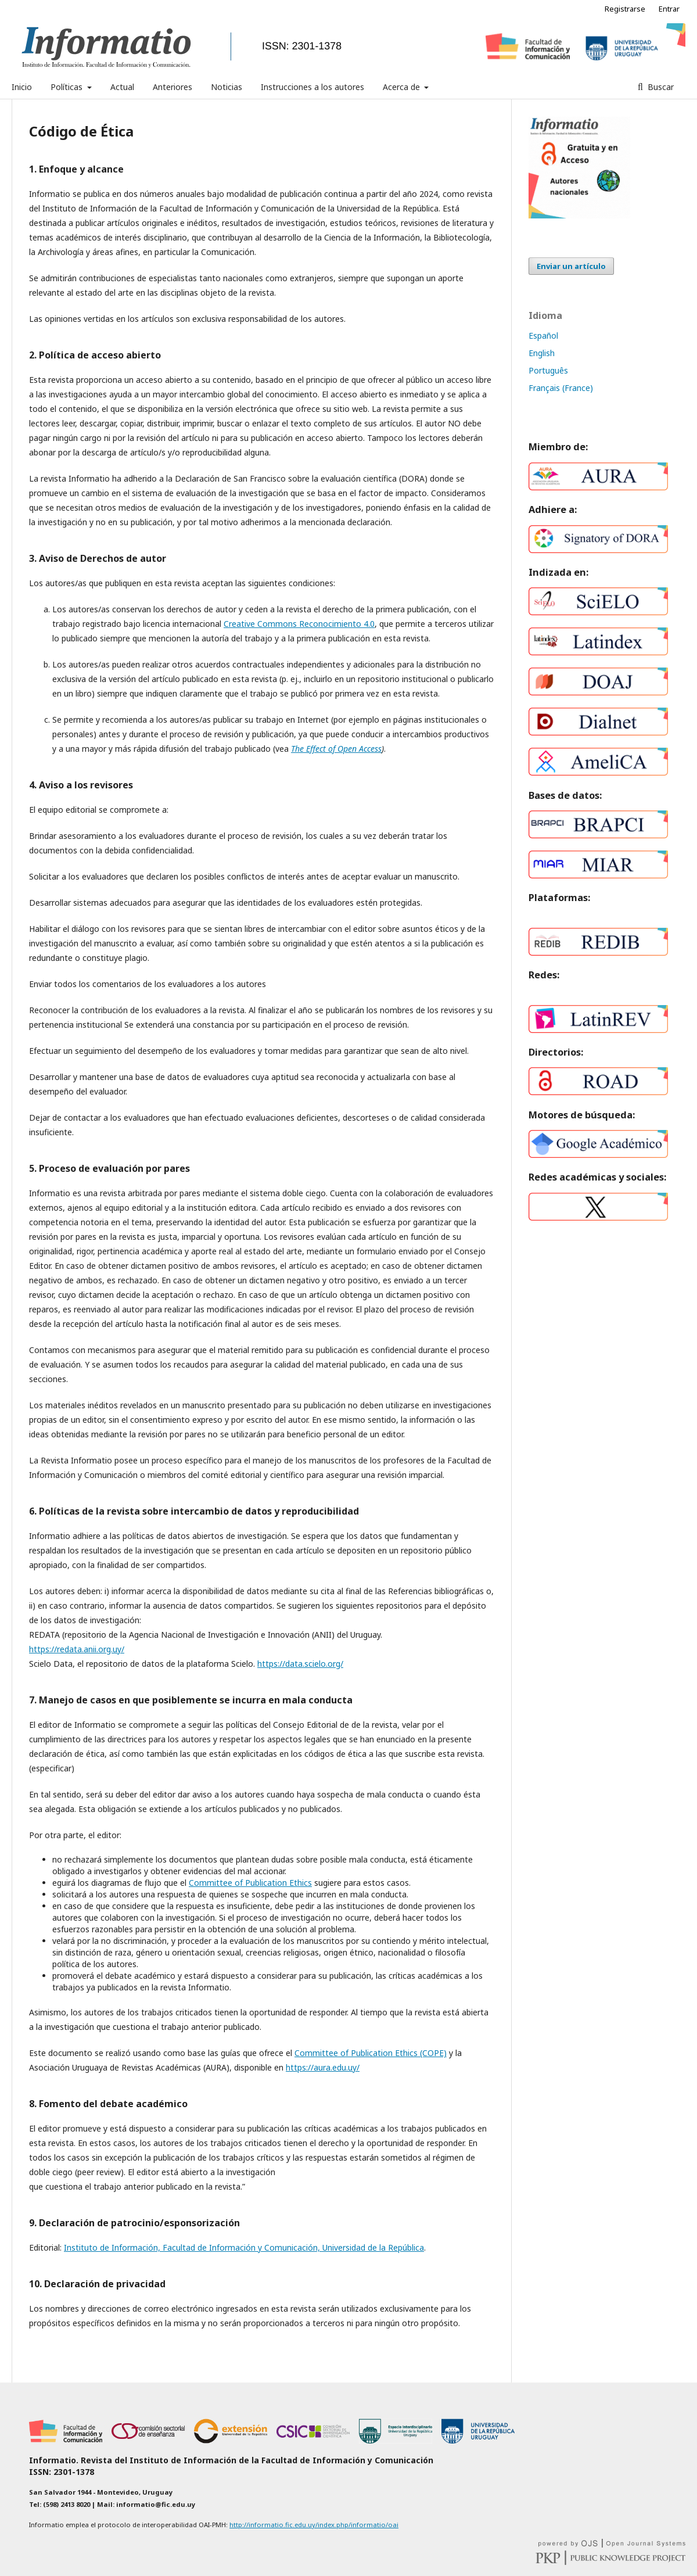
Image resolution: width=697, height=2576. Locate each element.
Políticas (68, 86)
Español (543, 335)
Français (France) (561, 387)
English (542, 352)
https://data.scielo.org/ (300, 1663)
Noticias (226, 86)
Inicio (22, 86)
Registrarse (625, 8)
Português (548, 370)
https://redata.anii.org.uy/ (76, 1649)
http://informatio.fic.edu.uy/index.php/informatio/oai (313, 2524)
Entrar (669, 8)
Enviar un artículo (571, 266)
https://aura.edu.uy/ (323, 2067)
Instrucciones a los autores (312, 86)
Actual (122, 86)
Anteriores (172, 86)
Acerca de (402, 86)
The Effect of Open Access (336, 748)
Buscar (659, 86)
